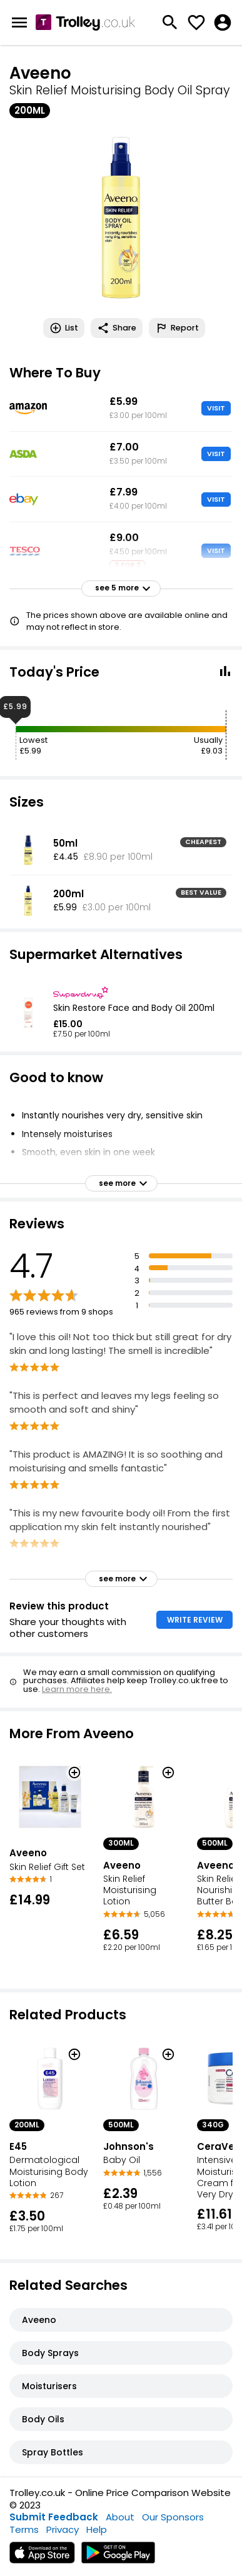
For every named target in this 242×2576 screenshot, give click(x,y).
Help (96, 2529)
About (120, 2517)
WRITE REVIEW (195, 1619)
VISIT (216, 408)
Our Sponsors (173, 2517)
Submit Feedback (53, 2517)
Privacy (62, 2529)
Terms (24, 2529)
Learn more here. (77, 1689)
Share (116, 328)
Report (177, 328)
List (63, 328)
